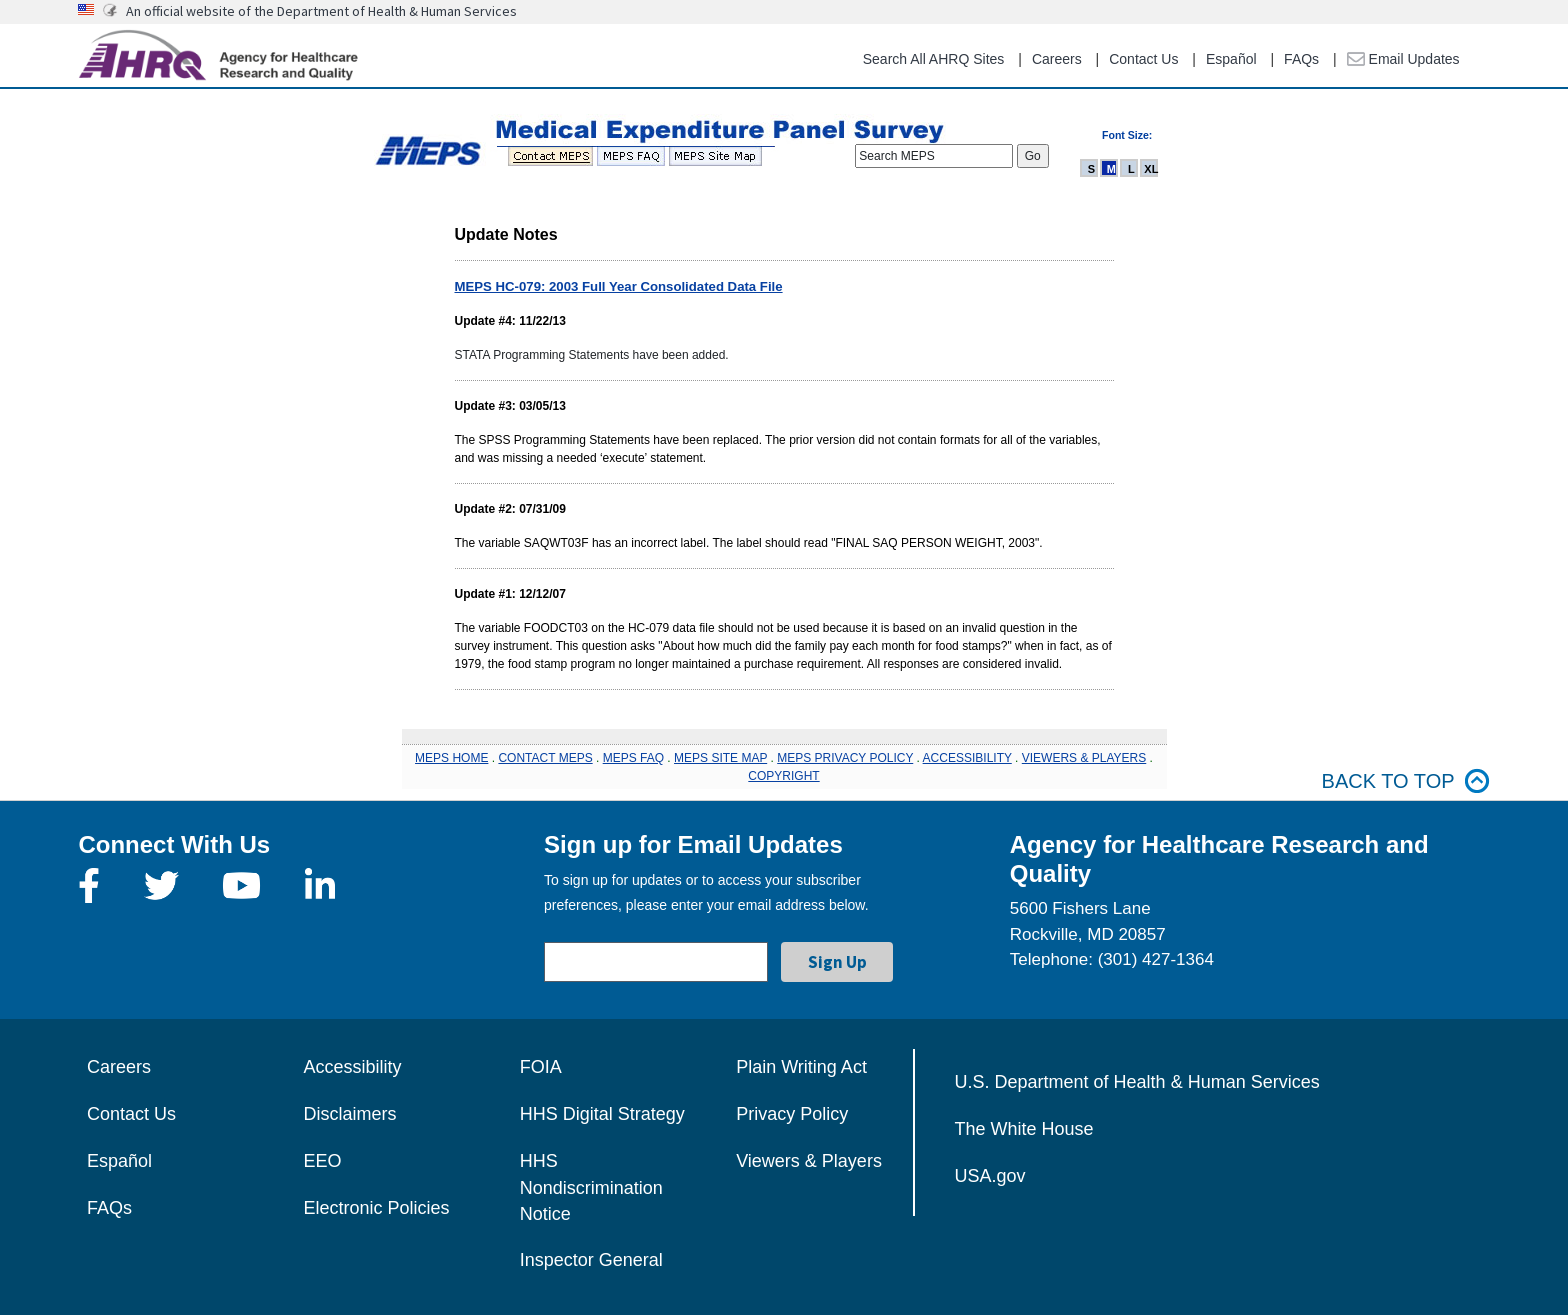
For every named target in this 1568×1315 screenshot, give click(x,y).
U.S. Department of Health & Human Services (1137, 1082)
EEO (322, 1161)
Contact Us (1143, 59)
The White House (1024, 1129)
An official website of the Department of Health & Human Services (321, 11)
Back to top (1406, 781)
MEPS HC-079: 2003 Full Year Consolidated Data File (619, 286)
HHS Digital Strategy (602, 1114)
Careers (1057, 59)
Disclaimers (349, 1114)
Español (1231, 59)
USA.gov (990, 1176)
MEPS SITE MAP (720, 758)
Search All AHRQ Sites (934, 59)
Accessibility (352, 1067)
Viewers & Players (809, 1161)
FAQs (1301, 59)
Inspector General (591, 1260)
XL (1151, 169)
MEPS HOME (451, 758)
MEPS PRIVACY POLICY (845, 758)
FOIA (541, 1067)
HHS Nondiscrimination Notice (591, 1187)
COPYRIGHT (783, 776)
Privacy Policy (792, 1114)
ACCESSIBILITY (967, 758)
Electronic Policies (376, 1208)
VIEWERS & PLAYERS (1084, 758)
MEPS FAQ (633, 758)
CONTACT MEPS (545, 758)
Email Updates (1403, 59)
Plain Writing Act (801, 1067)
